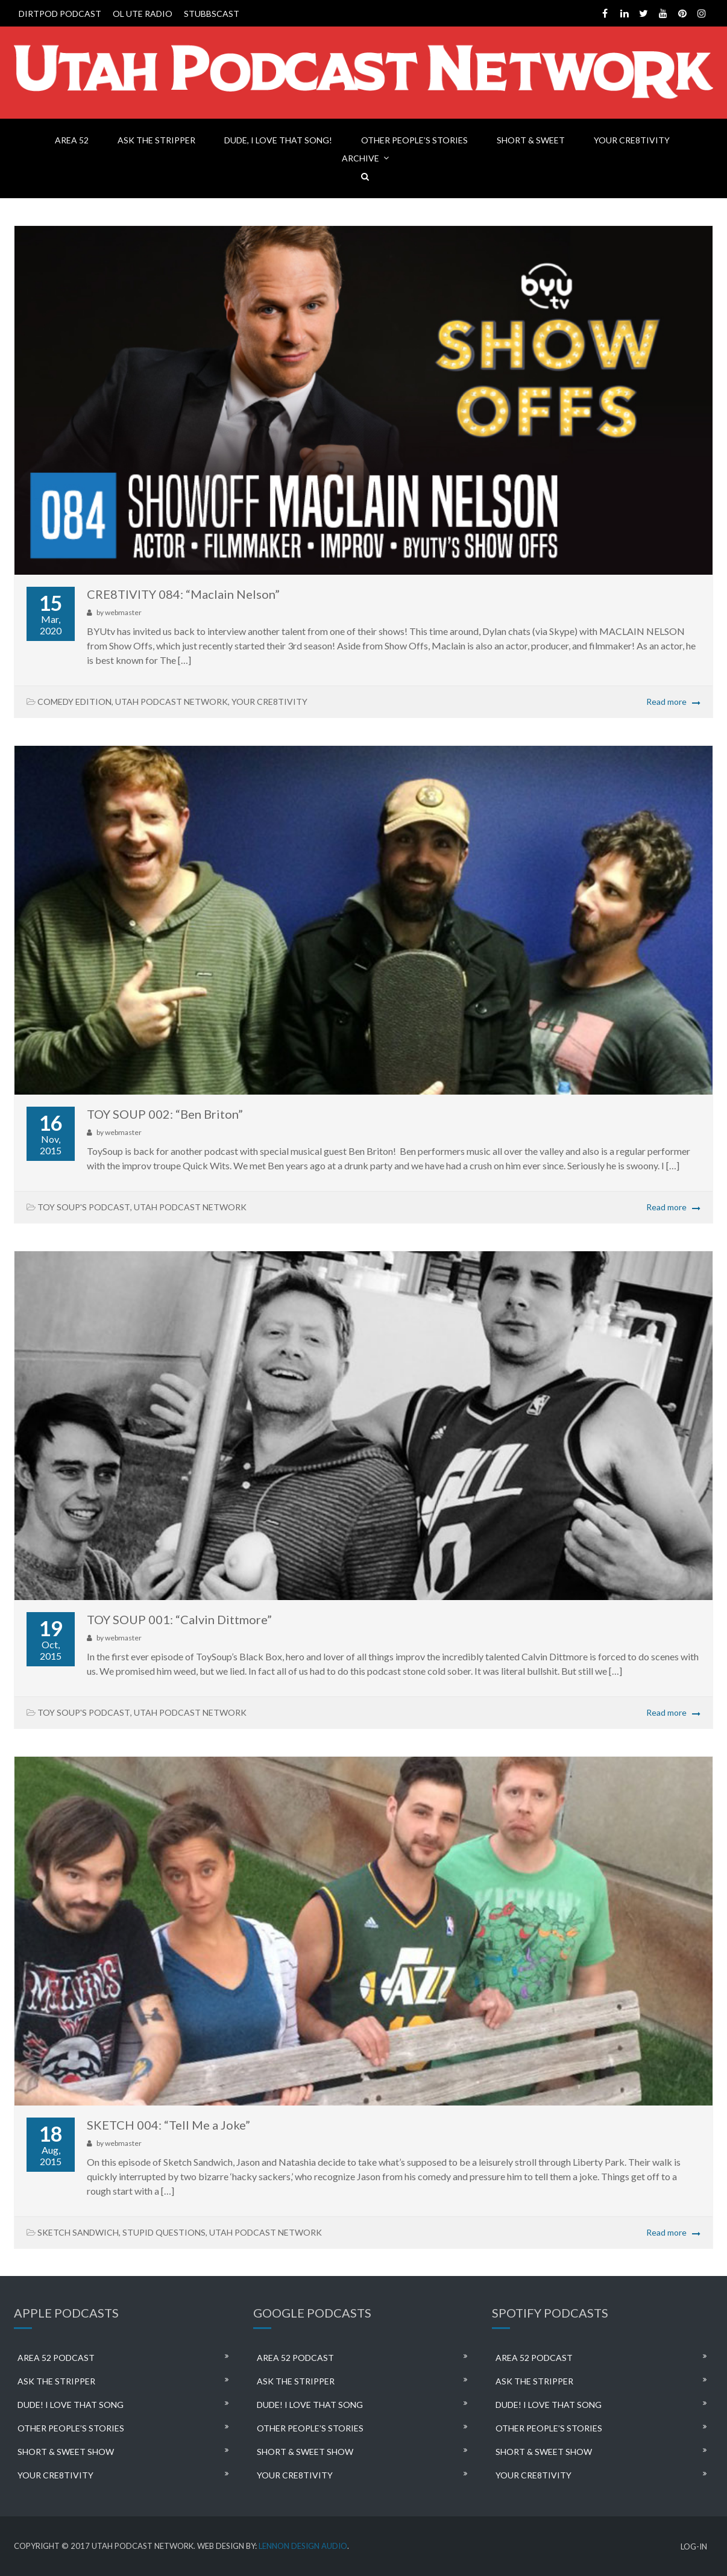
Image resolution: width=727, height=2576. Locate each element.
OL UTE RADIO (142, 13)
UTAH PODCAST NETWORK (171, 701)
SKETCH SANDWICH (78, 2232)
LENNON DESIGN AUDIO (303, 2546)
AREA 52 (72, 140)
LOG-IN (694, 2547)
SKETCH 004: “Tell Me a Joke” (168, 2125)
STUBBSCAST (211, 13)
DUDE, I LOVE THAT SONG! (278, 140)
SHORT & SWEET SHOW (65, 2451)
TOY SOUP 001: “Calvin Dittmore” (179, 1619)
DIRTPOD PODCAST (60, 13)
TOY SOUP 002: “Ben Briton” (165, 1114)
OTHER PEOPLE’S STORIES (414, 140)
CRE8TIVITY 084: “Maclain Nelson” (183, 594)
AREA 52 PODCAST (56, 2357)
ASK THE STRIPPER (156, 140)
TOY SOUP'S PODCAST (83, 1207)
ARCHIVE (360, 158)
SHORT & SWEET (531, 140)
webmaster (123, 612)
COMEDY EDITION (74, 701)
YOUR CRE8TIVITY (632, 140)
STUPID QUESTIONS (164, 2232)
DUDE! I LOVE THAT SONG (70, 2404)
